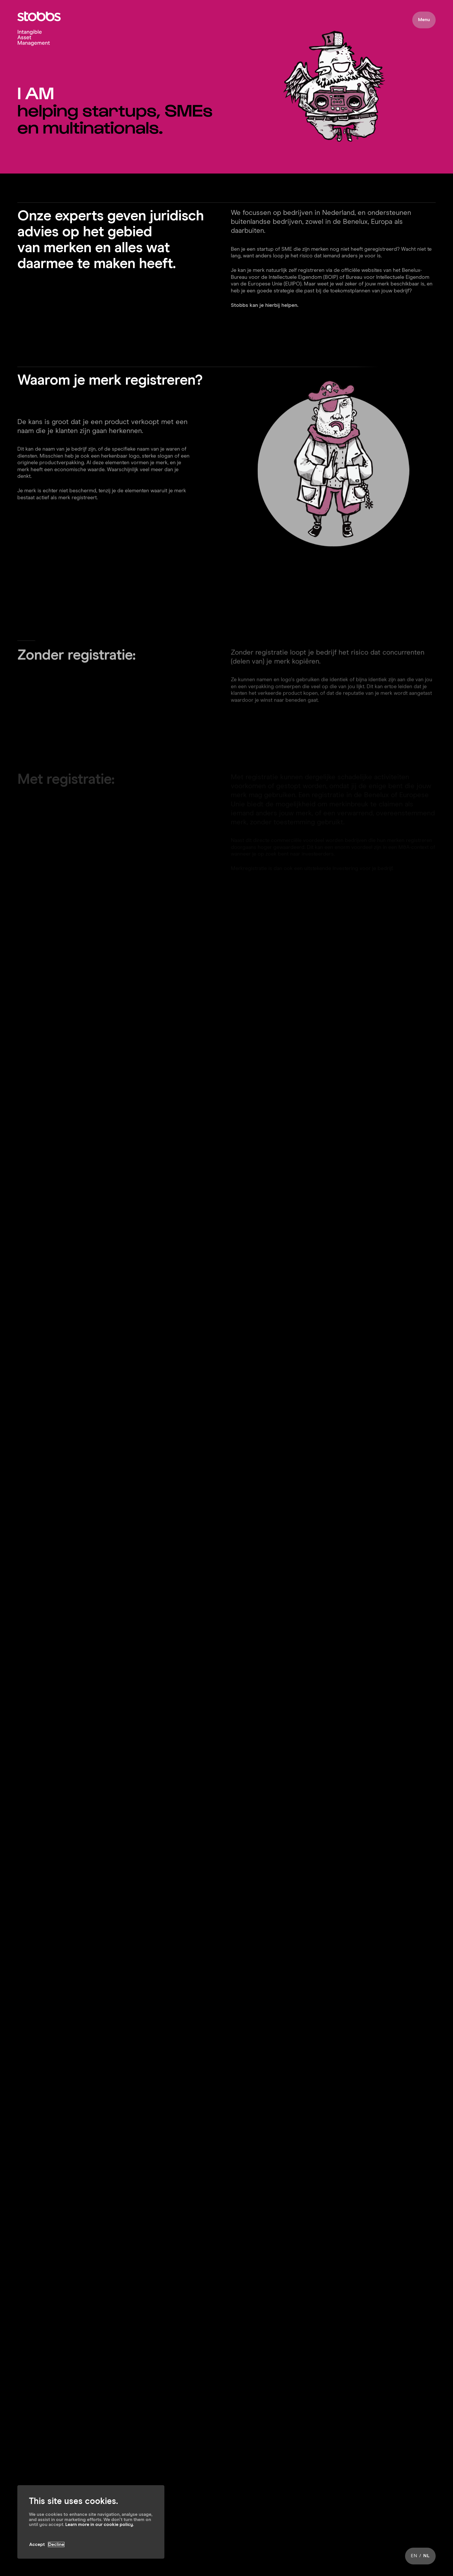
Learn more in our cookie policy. (99, 2524)
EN (414, 2555)
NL (426, 2555)
